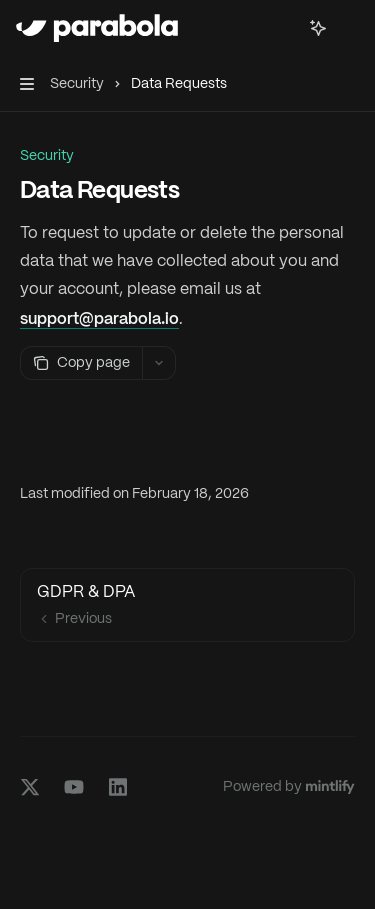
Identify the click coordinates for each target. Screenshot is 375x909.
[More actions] (349, 28)
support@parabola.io (99, 318)
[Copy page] (81, 363)
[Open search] (281, 28)
